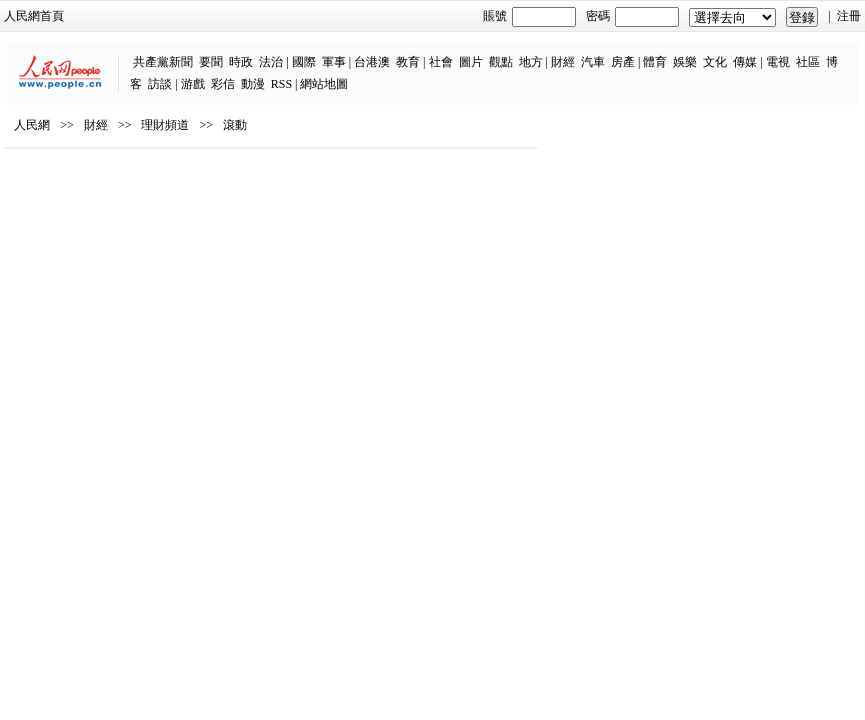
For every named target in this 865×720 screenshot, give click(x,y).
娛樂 (685, 62)
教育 (408, 62)
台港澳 (372, 62)
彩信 (223, 84)
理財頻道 (165, 125)
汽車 (593, 62)
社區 (808, 62)
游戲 (193, 84)
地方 (531, 62)
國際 (304, 62)
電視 (778, 62)
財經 (563, 62)
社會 (441, 62)
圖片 (471, 62)
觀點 (501, 62)
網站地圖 (324, 84)
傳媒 (745, 62)
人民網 (32, 125)
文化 (715, 62)
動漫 (253, 84)
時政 (241, 62)
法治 (271, 62)
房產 (623, 62)
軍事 (334, 62)
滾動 (235, 125)
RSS (281, 84)
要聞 (211, 62)
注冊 (849, 16)
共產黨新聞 (163, 62)
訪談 (160, 84)
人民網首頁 (34, 16)
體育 (655, 62)
